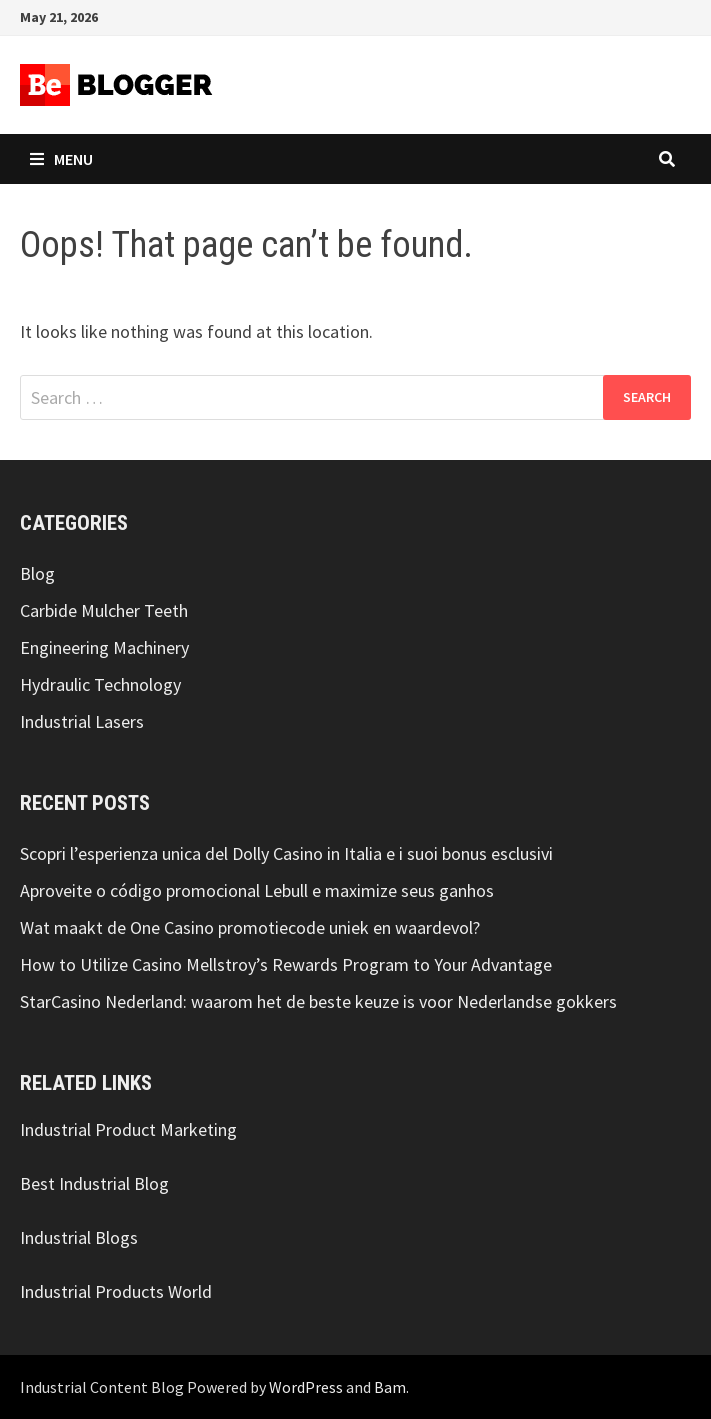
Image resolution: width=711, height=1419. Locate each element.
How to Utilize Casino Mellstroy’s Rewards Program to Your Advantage (286, 964)
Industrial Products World (116, 1291)
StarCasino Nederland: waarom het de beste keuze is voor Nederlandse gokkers (318, 1001)
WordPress (306, 1387)
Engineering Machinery (104, 647)
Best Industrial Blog (94, 1183)
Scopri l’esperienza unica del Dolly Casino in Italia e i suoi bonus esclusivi (286, 853)
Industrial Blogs (79, 1237)
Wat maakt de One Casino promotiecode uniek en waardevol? (250, 927)
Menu (61, 159)
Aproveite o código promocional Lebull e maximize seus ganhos (257, 890)
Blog (37, 573)
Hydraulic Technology (100, 684)
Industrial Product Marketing (128, 1129)
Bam (390, 1387)
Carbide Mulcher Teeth (104, 610)
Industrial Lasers (82, 721)
